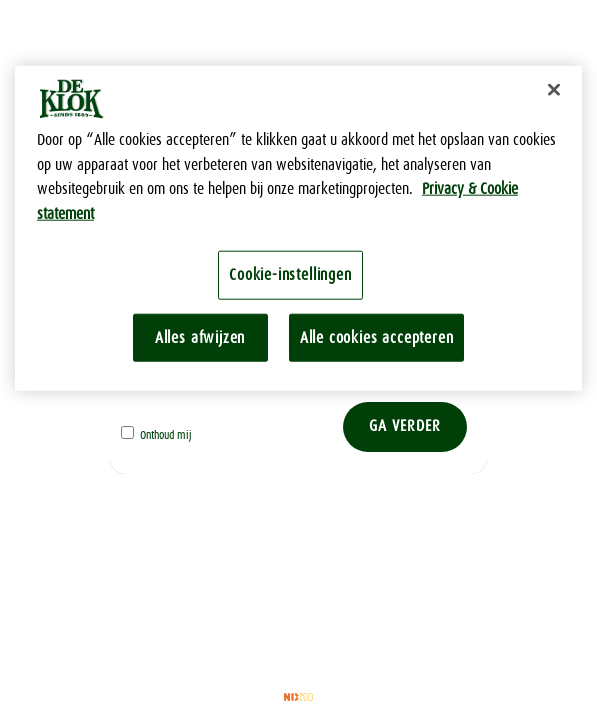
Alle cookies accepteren (377, 336)
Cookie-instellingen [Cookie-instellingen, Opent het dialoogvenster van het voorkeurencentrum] (290, 274)
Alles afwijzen (200, 336)
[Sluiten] (554, 90)
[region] (298, 228)
